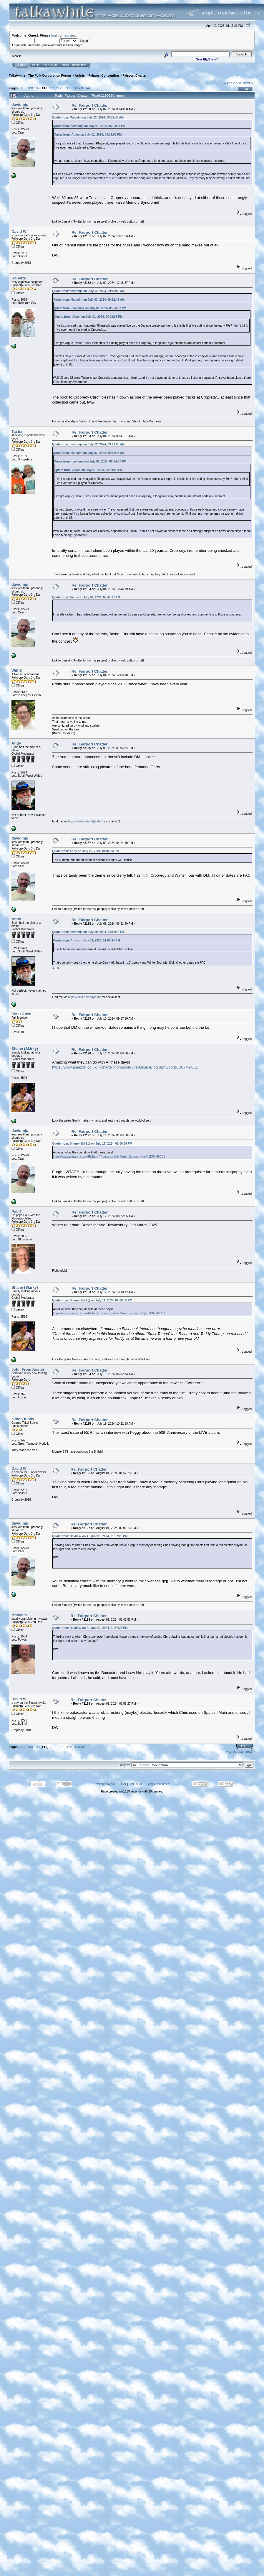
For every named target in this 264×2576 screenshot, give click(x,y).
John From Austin (27, 1369)
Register (79, 65)
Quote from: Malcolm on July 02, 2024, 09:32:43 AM (88, 117)
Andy (16, 743)
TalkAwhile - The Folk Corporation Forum (40, 75)
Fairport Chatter (134, 75)
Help (35, 65)
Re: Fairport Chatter (90, 105)
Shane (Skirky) (24, 1048)
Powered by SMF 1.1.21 (110, 1784)
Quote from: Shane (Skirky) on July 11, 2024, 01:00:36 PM (92, 1143)
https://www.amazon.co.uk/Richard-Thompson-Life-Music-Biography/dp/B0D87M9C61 (125, 1067)
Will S (16, 670)
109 (37, 88)
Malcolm (19, 1615)
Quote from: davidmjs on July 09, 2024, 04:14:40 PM (88, 932)
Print (246, 89)
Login (65, 65)
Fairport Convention (103, 75)
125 (69, 88)
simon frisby (22, 1419)
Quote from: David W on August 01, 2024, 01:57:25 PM (89, 1536)
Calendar (50, 65)
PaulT (16, 1211)
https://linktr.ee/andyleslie (84, 821)
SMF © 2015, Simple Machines (149, 1784)
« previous (233, 83)
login (55, 35)
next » (248, 83)
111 (52, 88)
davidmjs (19, 104)
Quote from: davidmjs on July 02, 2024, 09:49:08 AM (88, 291)
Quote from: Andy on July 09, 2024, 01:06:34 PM (85, 851)
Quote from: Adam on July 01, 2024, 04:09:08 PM (88, 134)
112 (59, 88)
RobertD (18, 278)
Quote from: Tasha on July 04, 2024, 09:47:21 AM (86, 597)
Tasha (16, 431)
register (69, 35)
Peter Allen (21, 1014)
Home (22, 65)
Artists (80, 75)
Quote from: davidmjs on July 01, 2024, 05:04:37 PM (89, 126)
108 (30, 88)
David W (18, 231)
